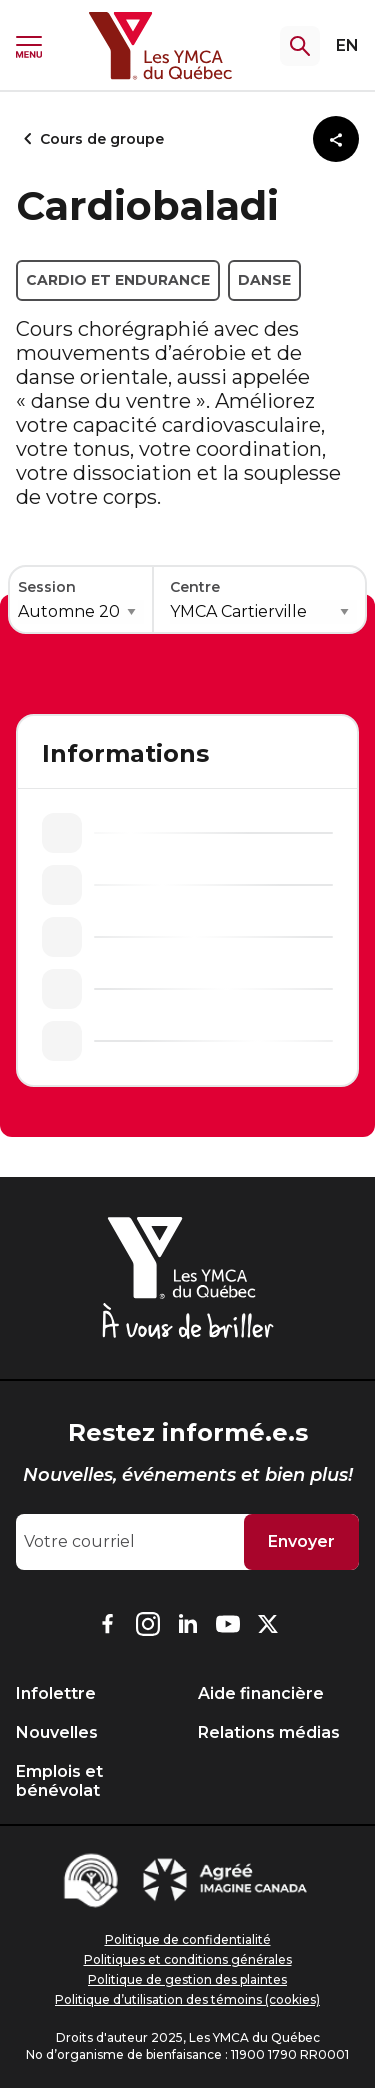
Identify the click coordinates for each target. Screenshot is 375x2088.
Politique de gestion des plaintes (187, 1979)
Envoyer (301, 1541)
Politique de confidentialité (188, 1939)
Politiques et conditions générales (188, 1959)
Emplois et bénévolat (59, 1781)
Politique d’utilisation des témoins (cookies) (187, 1999)
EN (347, 45)
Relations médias (269, 1732)
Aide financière (261, 1693)
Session (47, 587)
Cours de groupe (90, 139)
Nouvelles (57, 1732)
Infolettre (56, 1693)
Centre (195, 587)
